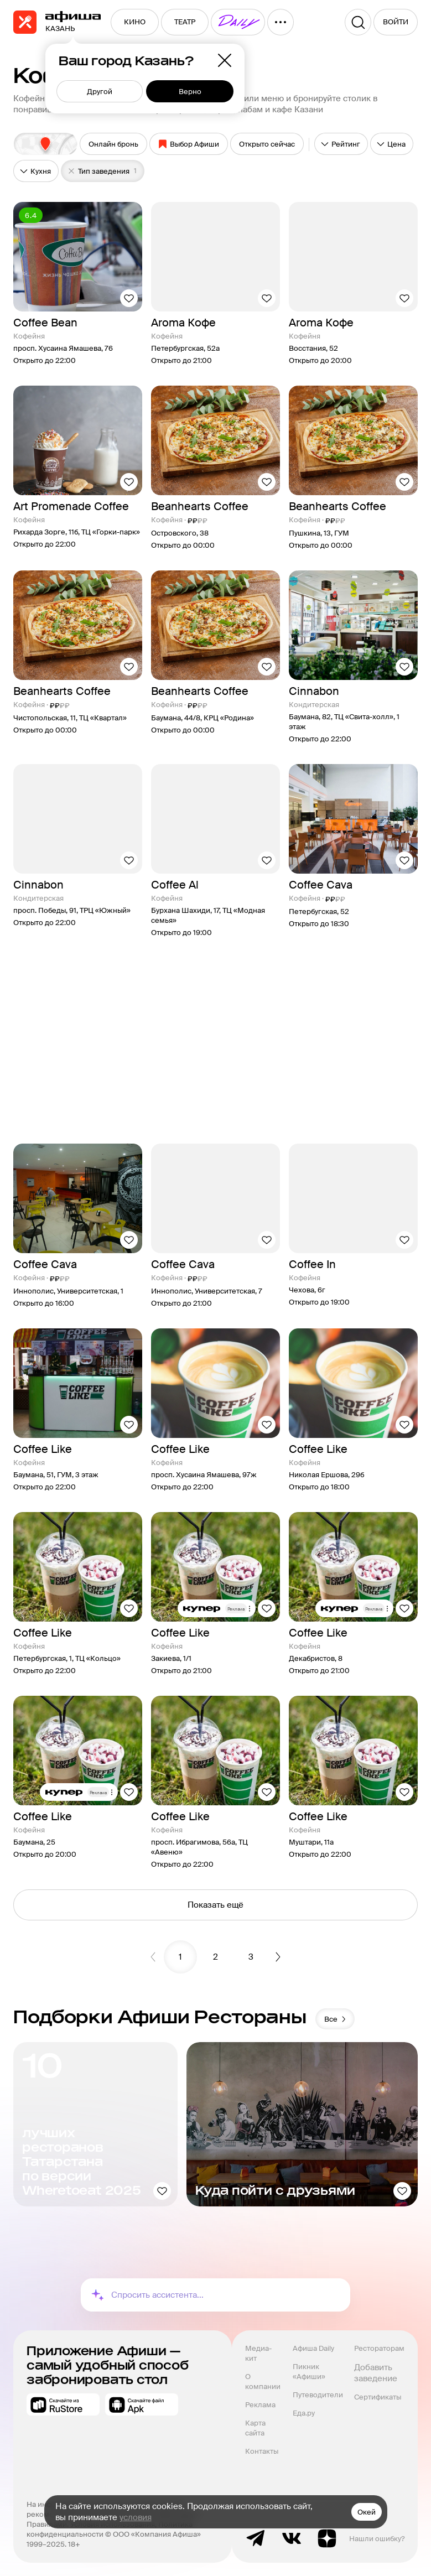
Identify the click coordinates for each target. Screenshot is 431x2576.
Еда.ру (304, 2413)
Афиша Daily (313, 2348)
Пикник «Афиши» (309, 2371)
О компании (263, 2381)
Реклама (260, 2404)
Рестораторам (379, 2348)
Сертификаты (377, 2397)
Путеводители (318, 2395)
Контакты (261, 2451)
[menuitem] (135, 22)
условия (136, 2517)
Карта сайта (256, 2428)
